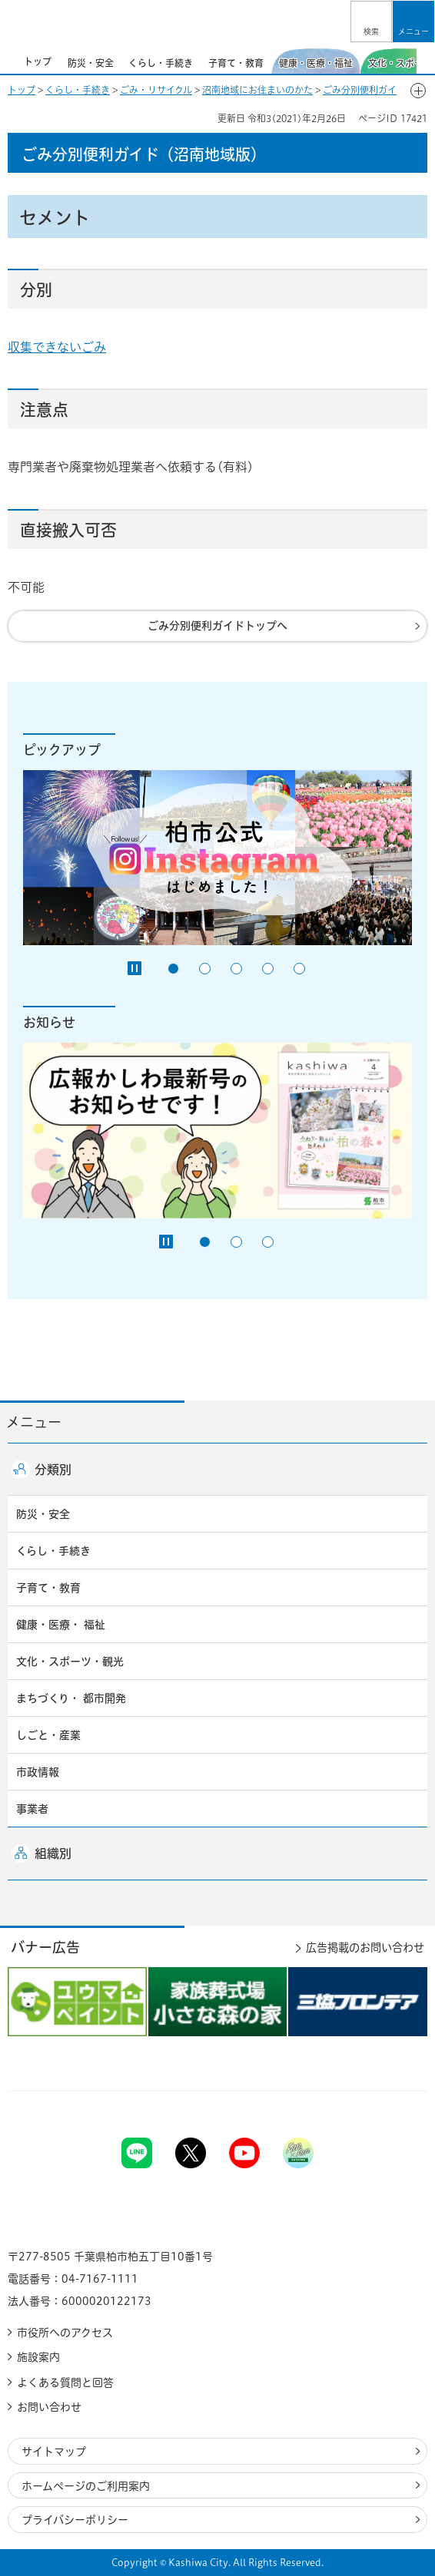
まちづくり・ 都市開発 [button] (71, 1698)
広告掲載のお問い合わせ (365, 1947)
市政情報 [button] (37, 1772)
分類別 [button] (53, 1469)
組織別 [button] (53, 1853)
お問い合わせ (49, 2407)
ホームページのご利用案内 (86, 2486)
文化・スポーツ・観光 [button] (70, 1661)
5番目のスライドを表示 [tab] (299, 968)
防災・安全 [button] (43, 1514)
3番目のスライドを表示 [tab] (236, 968)
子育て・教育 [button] (48, 1587)
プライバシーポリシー (75, 2520)
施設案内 (38, 2357)
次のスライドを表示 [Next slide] (426, 61)
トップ (21, 89)
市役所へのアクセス (65, 2332)
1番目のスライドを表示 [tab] (173, 968)
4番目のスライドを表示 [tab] (268, 968)
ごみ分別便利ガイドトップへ (217, 625)
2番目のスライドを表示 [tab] (205, 968)
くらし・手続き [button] (53, 1551)
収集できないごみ (57, 347)
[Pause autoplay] (134, 968)
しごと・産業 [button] (48, 1735)
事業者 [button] (32, 1809)
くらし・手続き (77, 89)
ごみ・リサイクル (156, 89)
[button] (371, 21)
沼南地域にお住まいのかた (257, 89)
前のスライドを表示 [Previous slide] (9, 61)
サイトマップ (54, 2451)
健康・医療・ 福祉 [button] (60, 1624)
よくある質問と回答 (65, 2382)
